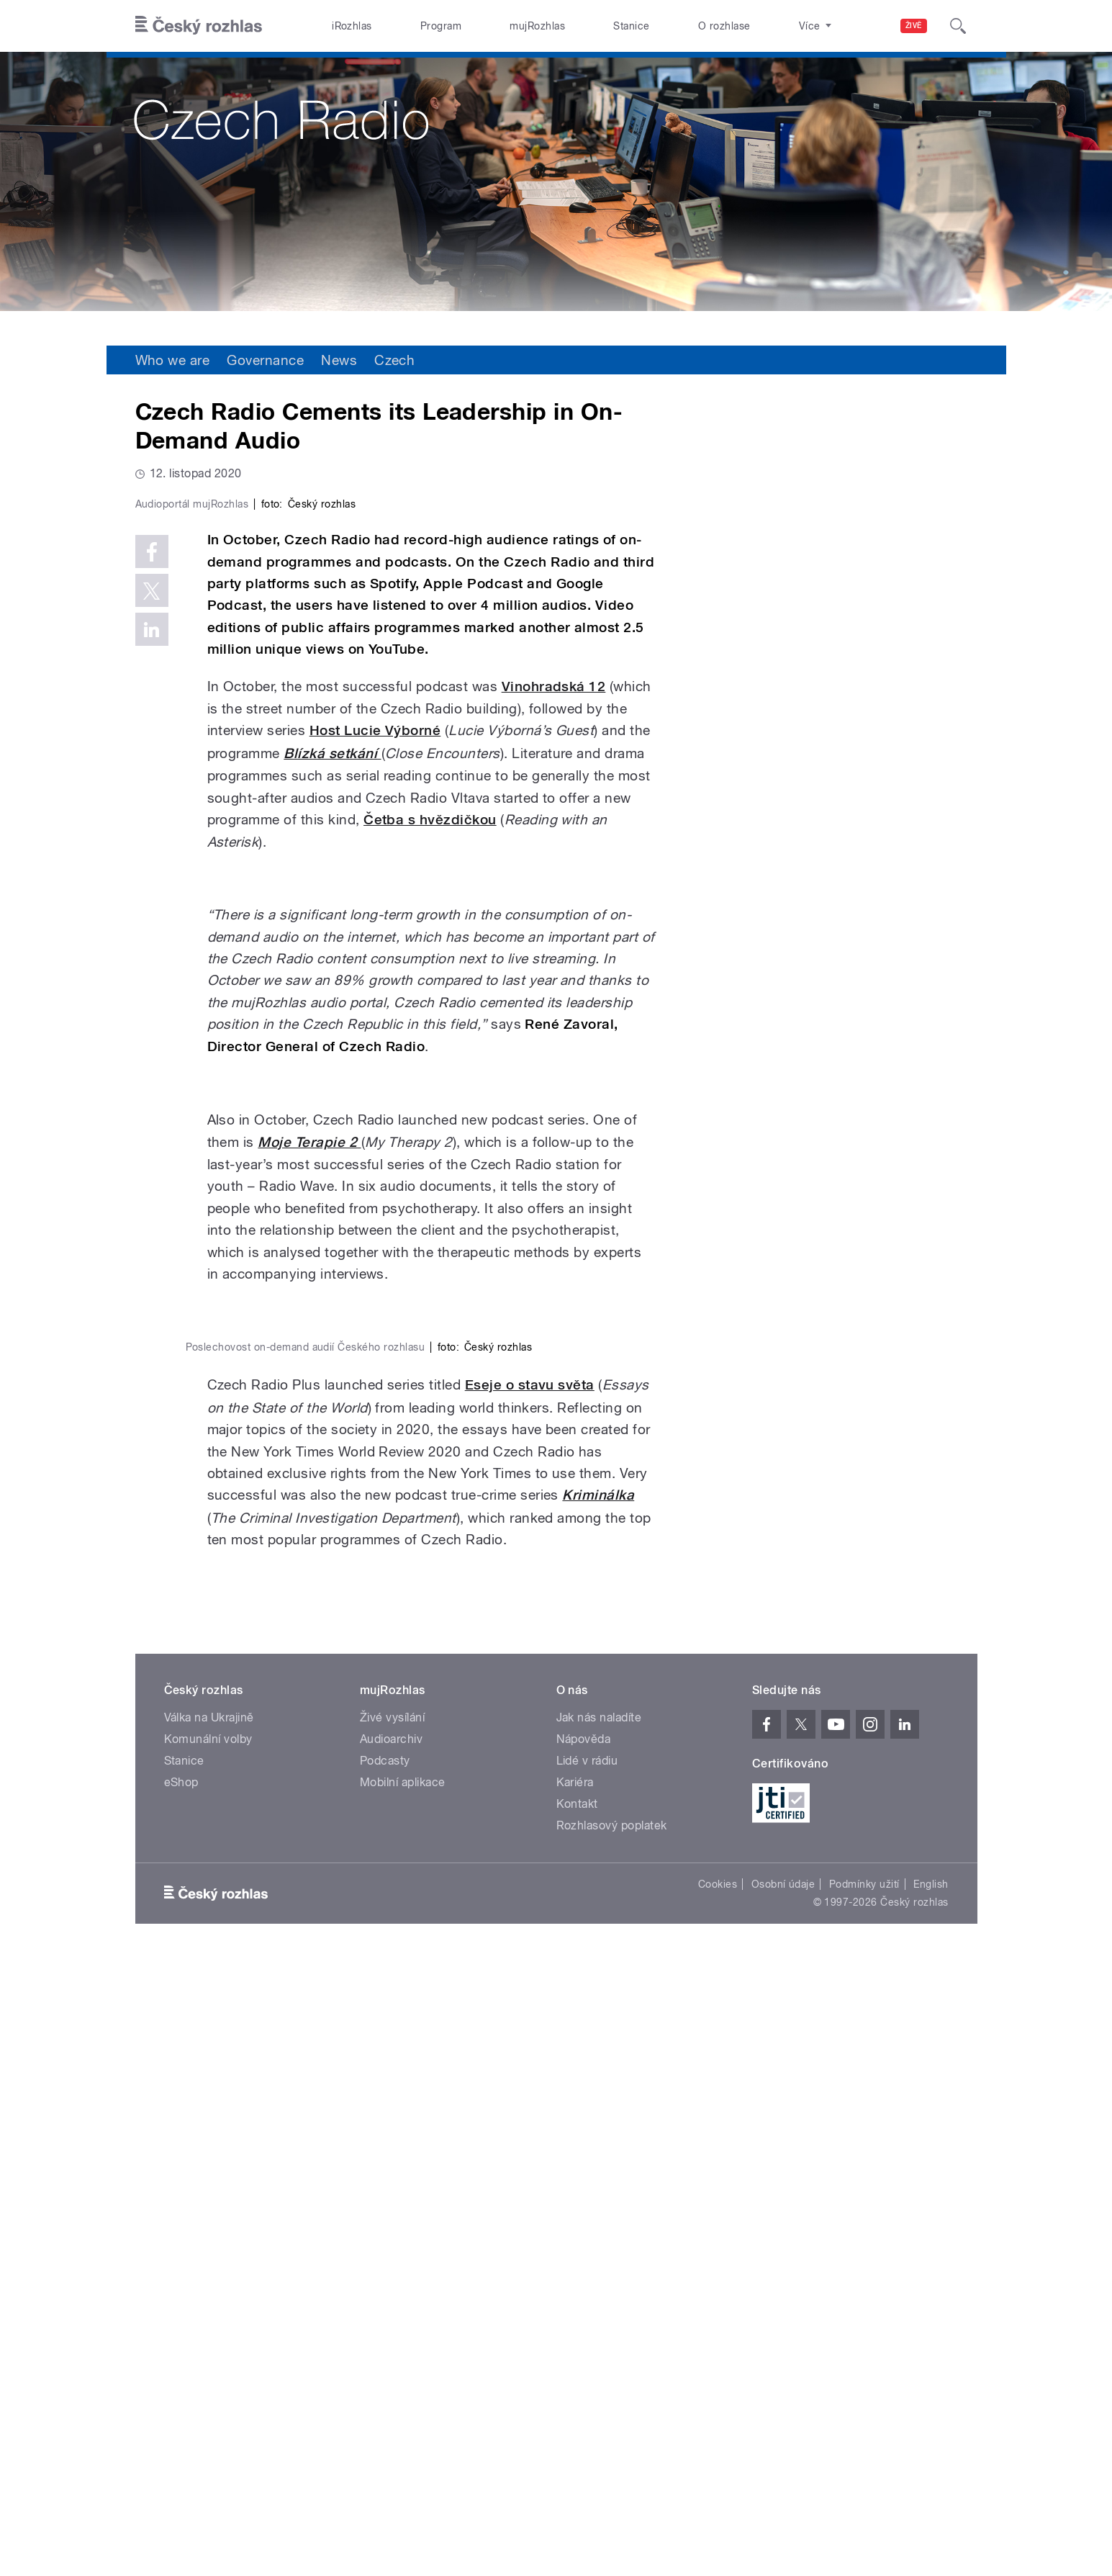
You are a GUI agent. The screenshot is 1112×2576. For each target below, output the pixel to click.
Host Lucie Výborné (375, 1036)
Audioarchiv (391, 2357)
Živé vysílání (392, 2336)
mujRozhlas (537, 26)
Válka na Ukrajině (209, 2336)
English (930, 2502)
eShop (181, 2401)
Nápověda (583, 2357)
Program (440, 26)
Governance (265, 360)
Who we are (172, 360)
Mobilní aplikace (403, 2401)
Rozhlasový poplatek (611, 2444)
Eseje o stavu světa (530, 2003)
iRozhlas (352, 26)
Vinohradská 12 (554, 991)
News (339, 360)
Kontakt (577, 2422)
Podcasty (385, 2379)
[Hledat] (958, 26)
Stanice (631, 26)
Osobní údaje (783, 2502)
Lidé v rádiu (587, 2379)
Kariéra (575, 2401)
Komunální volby (208, 2357)
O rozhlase (724, 26)
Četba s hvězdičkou (430, 1125)
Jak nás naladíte (599, 2336)
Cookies (717, 2502)
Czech (394, 360)
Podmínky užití (864, 2502)
